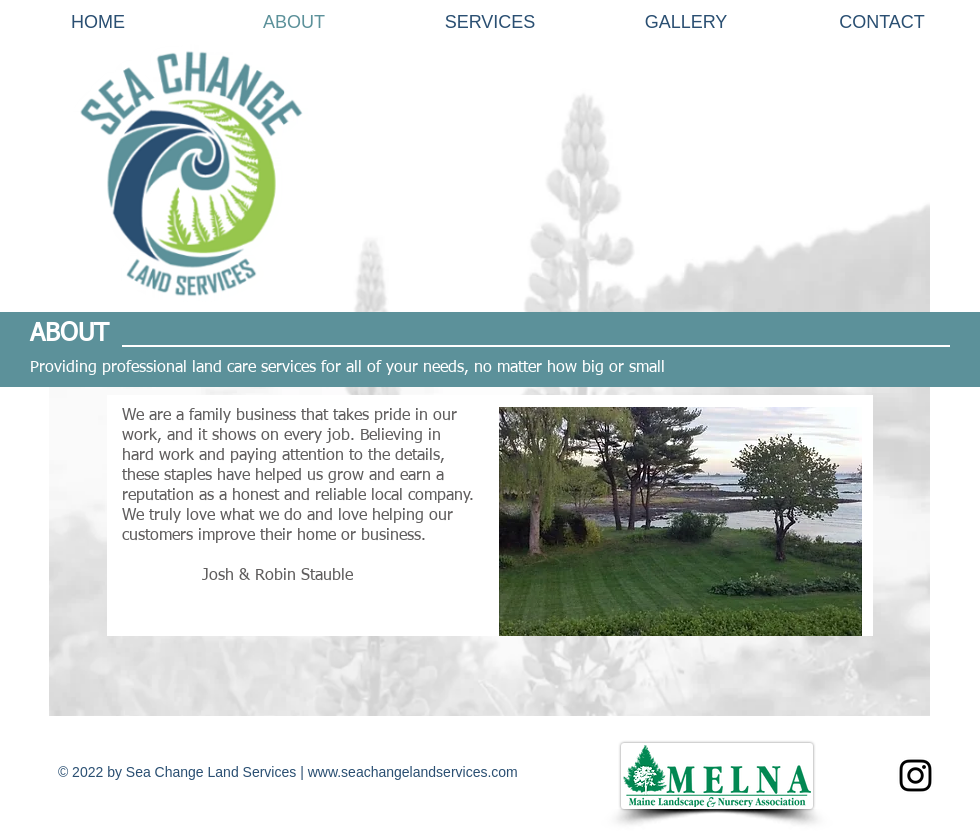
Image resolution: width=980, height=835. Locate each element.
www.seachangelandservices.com (413, 772)
